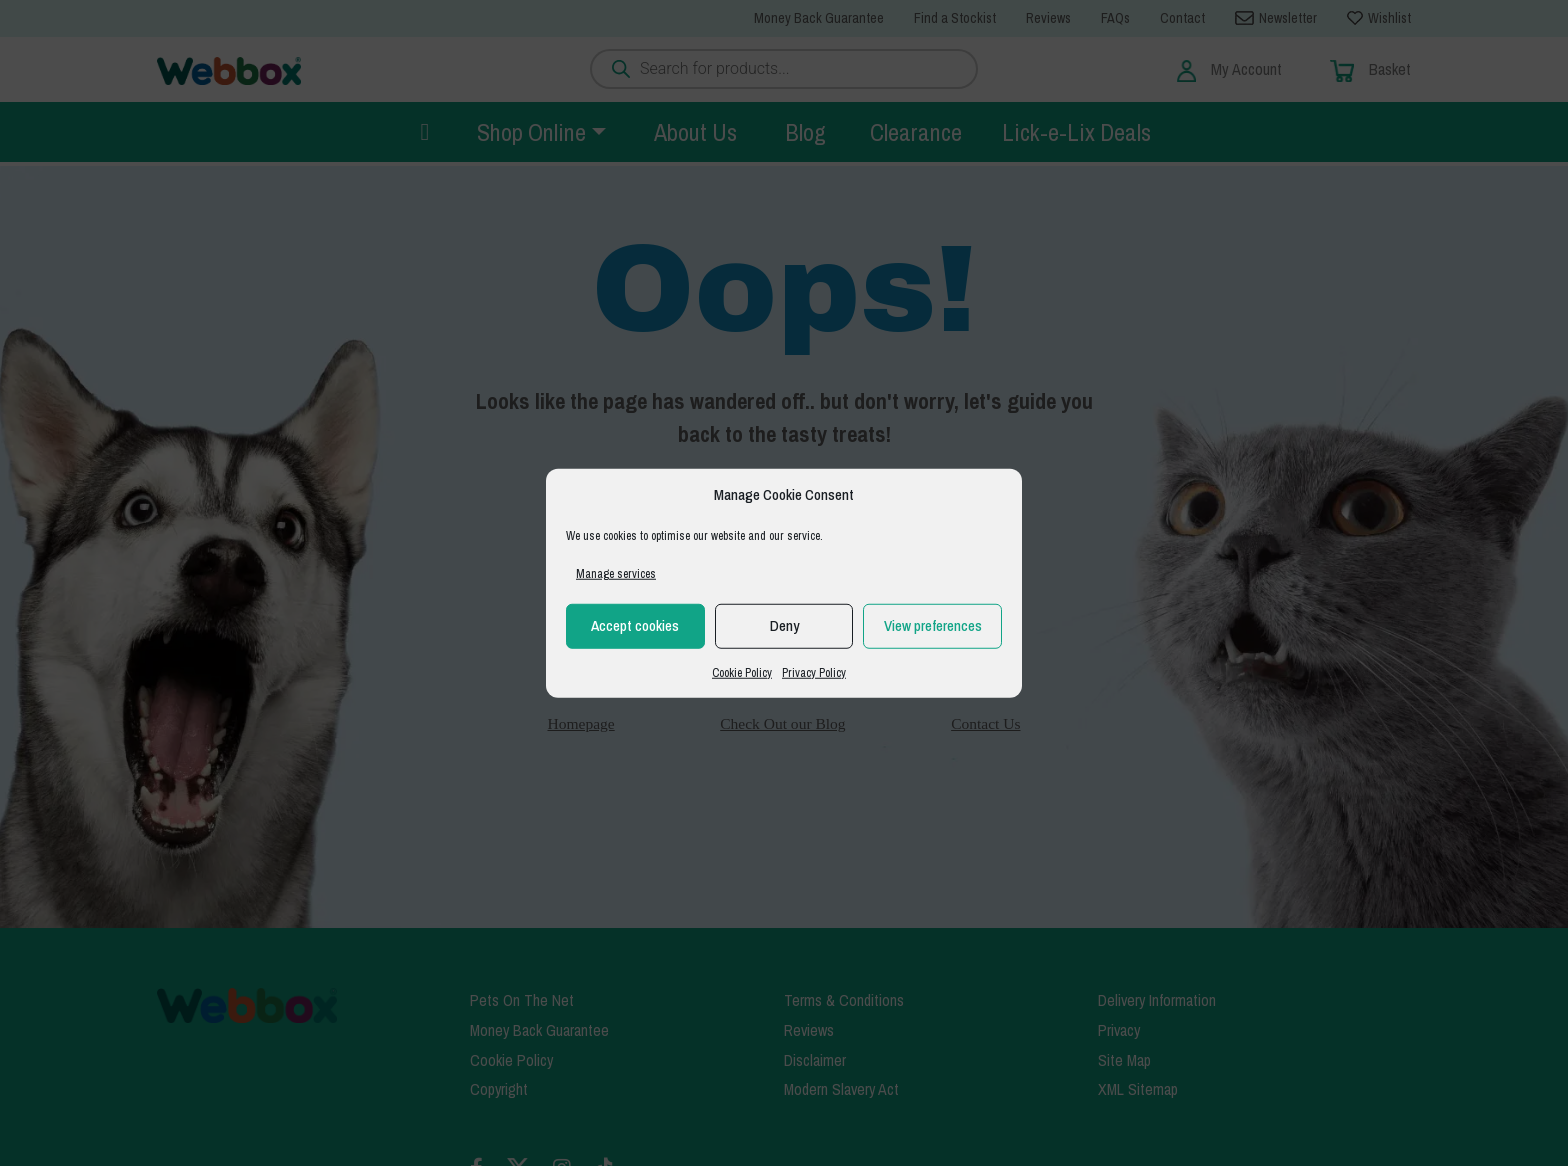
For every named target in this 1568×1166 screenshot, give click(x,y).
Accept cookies (635, 625)
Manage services (616, 573)
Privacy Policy (814, 672)
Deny (784, 625)
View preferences (933, 625)
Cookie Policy (742, 672)
